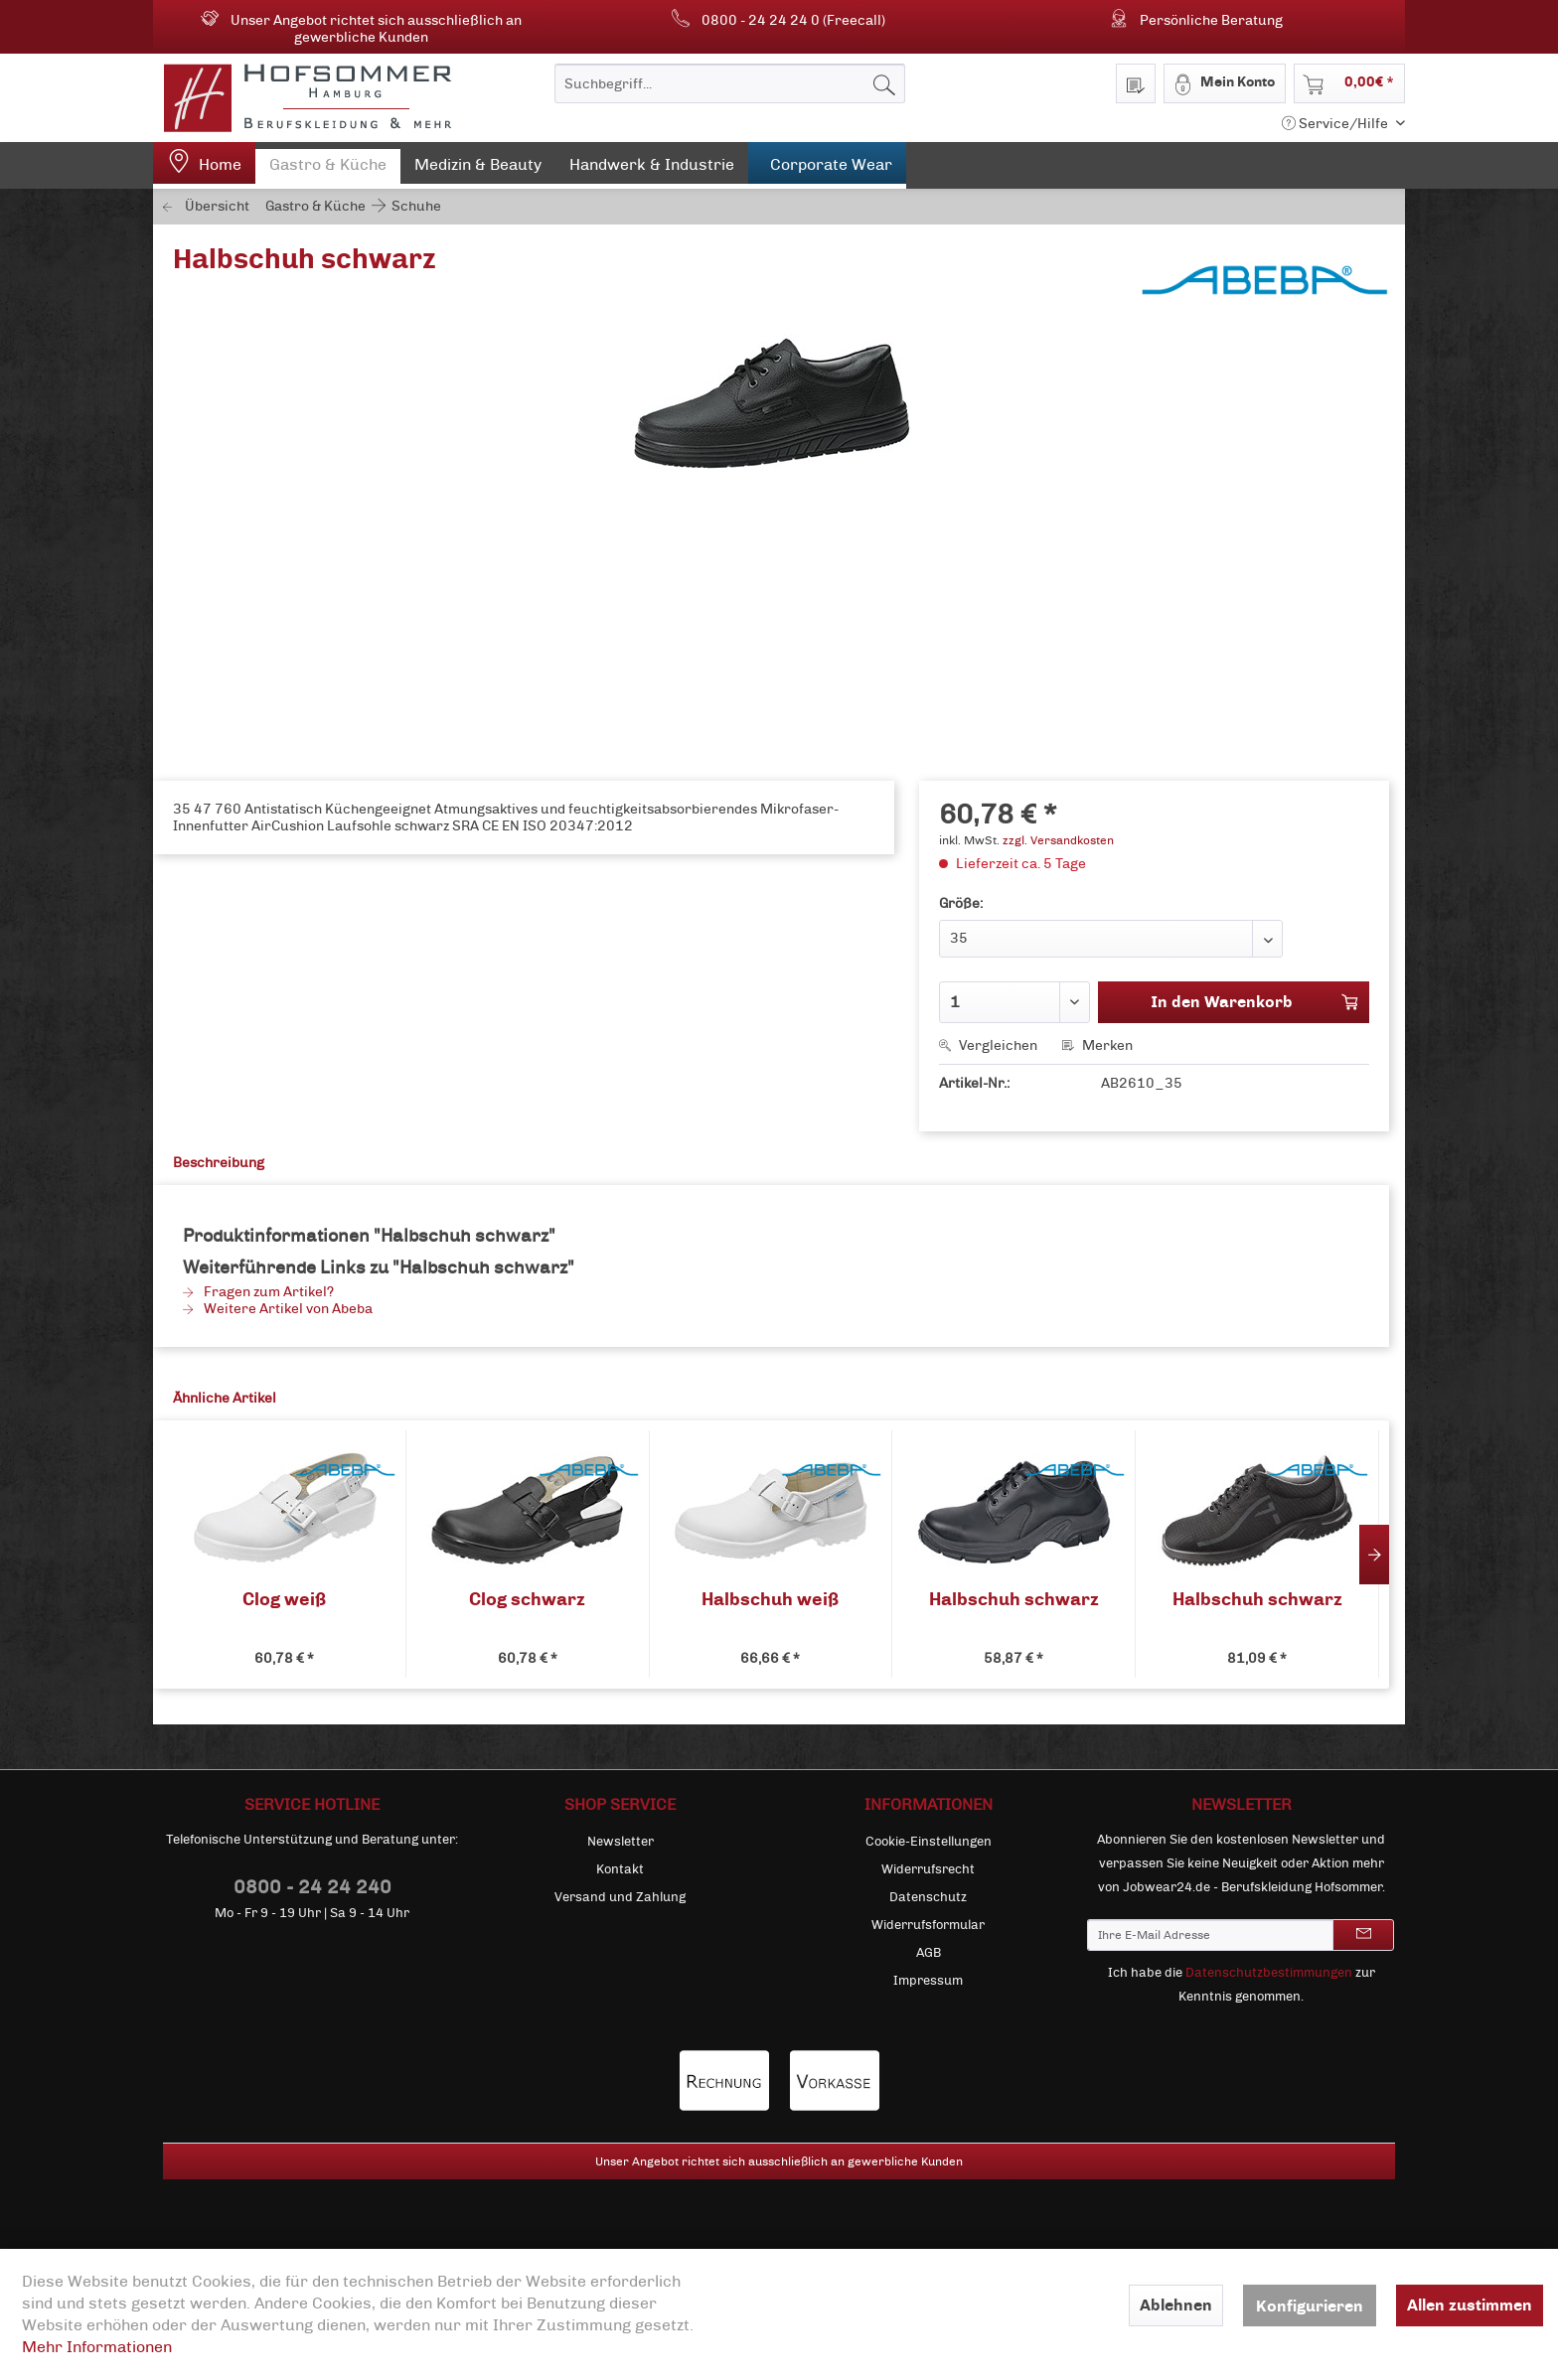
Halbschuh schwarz (1014, 1599)
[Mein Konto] (1225, 83)
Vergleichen (988, 1045)
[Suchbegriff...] (729, 83)
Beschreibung (218, 1162)
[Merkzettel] (1136, 83)
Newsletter (620, 1842)
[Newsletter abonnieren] (1363, 1935)
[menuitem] (729, 83)
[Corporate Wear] (827, 165)
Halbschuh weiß (770, 1599)
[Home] (204, 165)
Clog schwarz (527, 1599)
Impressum (928, 1981)
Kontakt (620, 1869)
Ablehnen (1176, 2305)
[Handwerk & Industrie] (651, 169)
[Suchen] (884, 83)
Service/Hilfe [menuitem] (1336, 123)
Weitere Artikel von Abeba (278, 1308)
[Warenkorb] (1349, 83)
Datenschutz (928, 1897)
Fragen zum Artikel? (258, 1291)
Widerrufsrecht (928, 1869)
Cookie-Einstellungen (928, 1842)
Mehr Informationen (97, 2346)
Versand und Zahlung (620, 1897)
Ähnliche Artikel (224, 1398)
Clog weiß (284, 1599)
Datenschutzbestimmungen (1268, 1973)
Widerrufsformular (928, 1925)
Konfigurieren (1309, 2306)
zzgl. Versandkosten (1058, 840)
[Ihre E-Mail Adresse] (1210, 1935)
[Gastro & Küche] (327, 169)
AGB (928, 1953)
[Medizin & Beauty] (477, 169)
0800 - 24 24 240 (312, 1886)
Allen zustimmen (1469, 2305)
